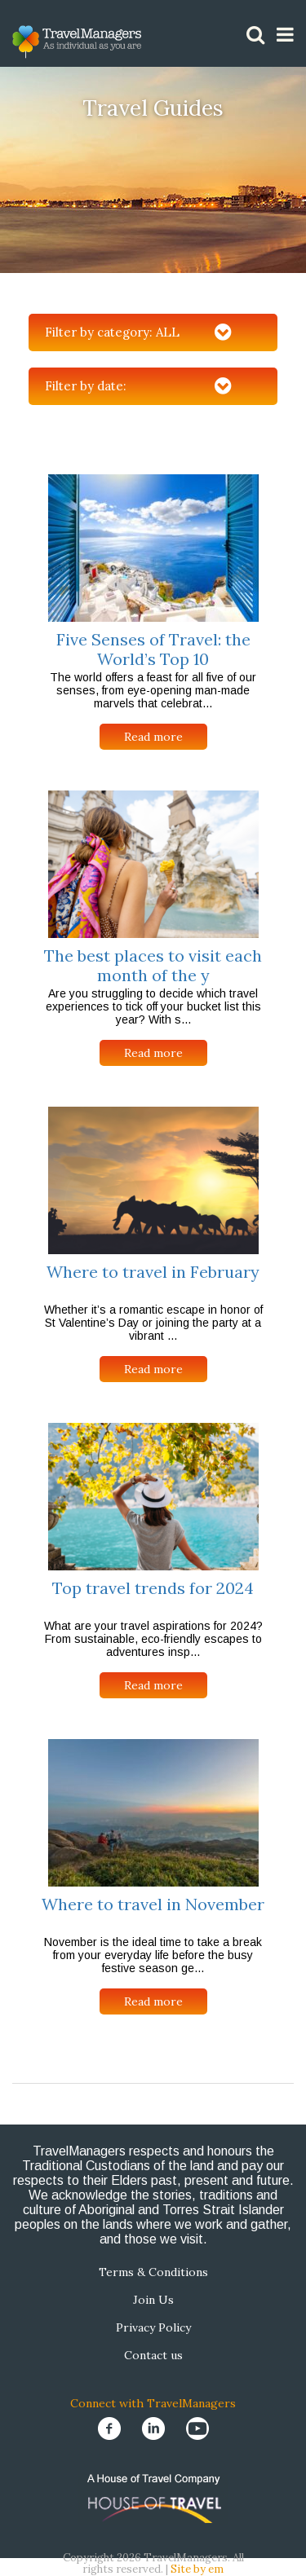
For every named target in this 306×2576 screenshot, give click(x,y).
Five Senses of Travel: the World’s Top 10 (153, 649)
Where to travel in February (153, 1272)
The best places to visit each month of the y (153, 965)
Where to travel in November (153, 1904)
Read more (153, 736)
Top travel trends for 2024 (153, 1588)
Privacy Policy (153, 2327)
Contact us (153, 2355)
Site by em (197, 2569)
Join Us (153, 2299)
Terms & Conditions (153, 2272)
